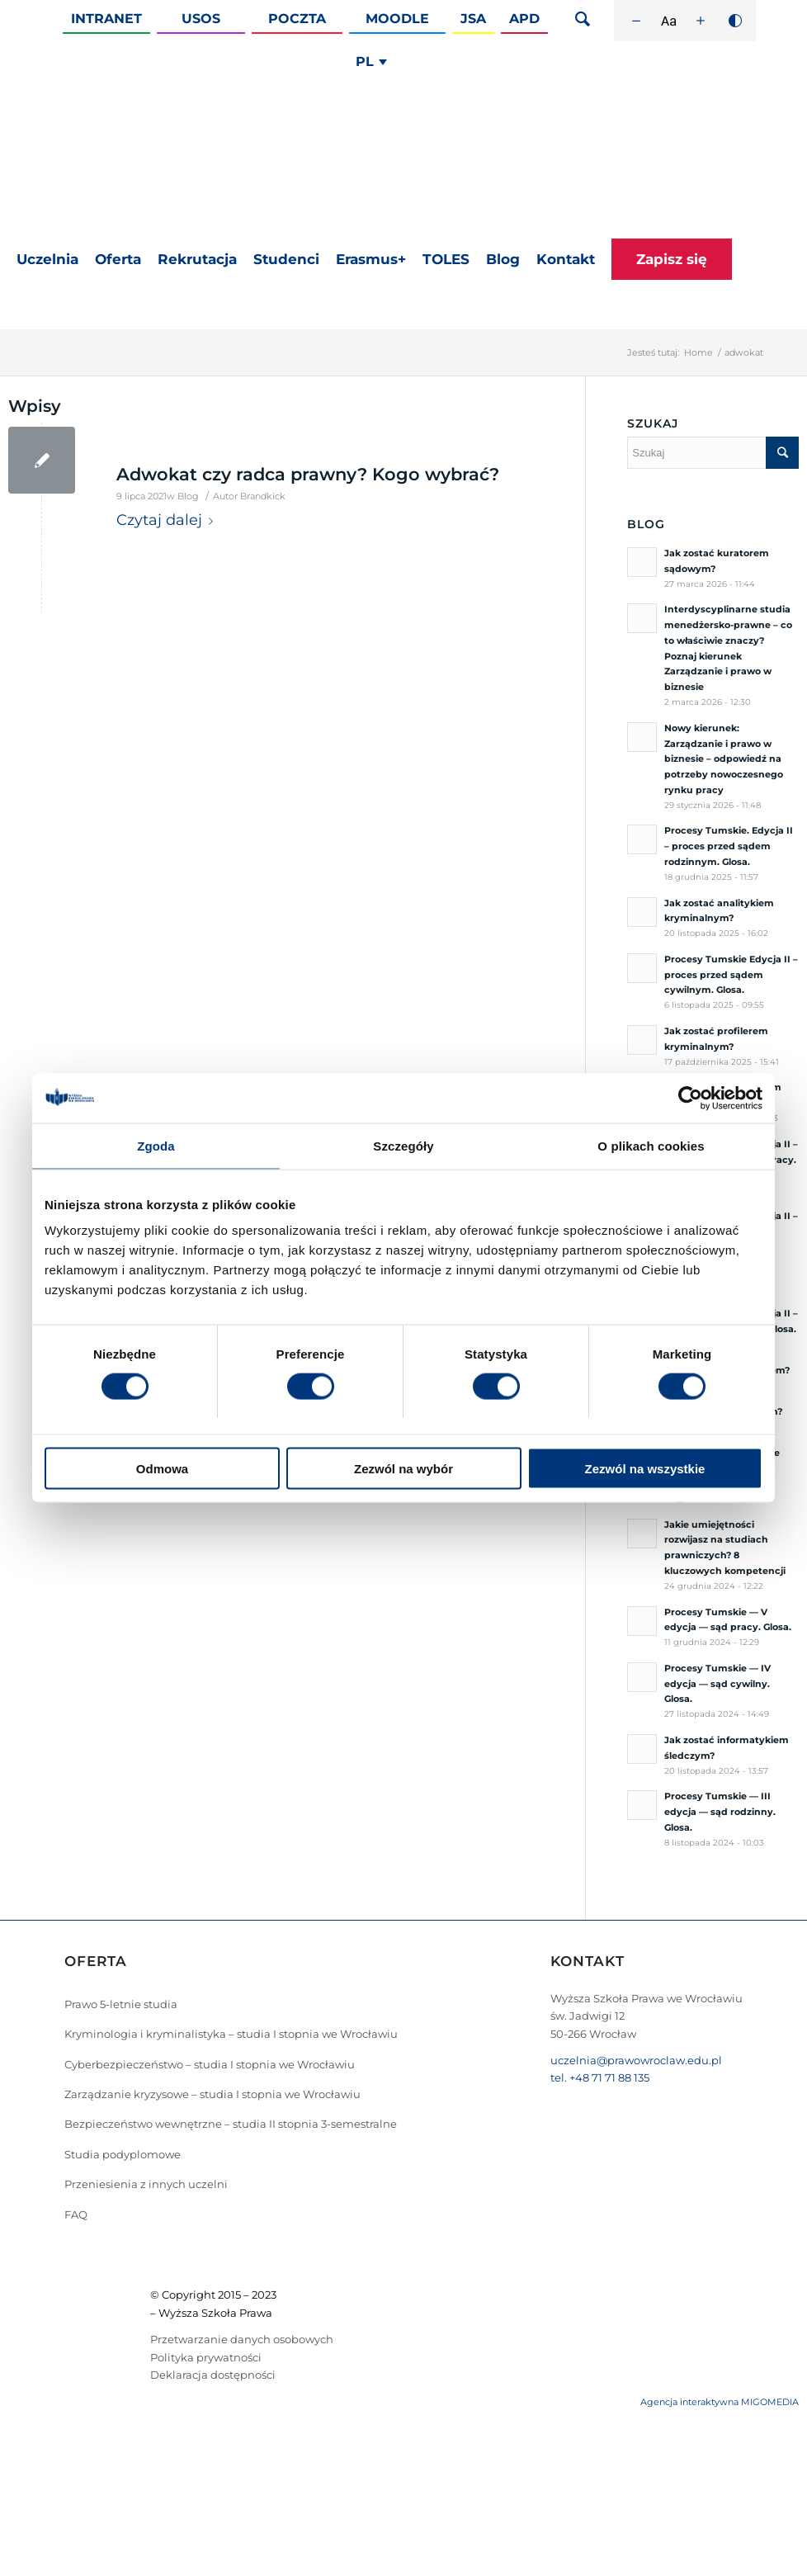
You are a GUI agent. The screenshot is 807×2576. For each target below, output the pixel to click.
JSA (473, 18)
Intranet (106, 18)
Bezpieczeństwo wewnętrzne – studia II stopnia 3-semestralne (230, 2123)
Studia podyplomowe (122, 2154)
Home (698, 352)
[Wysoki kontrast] (735, 20)
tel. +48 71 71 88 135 (599, 2077)
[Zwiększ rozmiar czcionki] (701, 20)
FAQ (75, 2214)
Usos (201, 18)
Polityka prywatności (206, 2357)
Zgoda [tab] (156, 1145)
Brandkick (263, 496)
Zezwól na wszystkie (645, 1469)
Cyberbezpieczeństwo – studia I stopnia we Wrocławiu (209, 2064)
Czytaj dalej (167, 520)
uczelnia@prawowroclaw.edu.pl (636, 2060)
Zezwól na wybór (403, 1469)
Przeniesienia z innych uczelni (146, 2184)
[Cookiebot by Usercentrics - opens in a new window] (690, 1097)
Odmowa (162, 1469)
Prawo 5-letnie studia (120, 2004)
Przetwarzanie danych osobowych (241, 2339)
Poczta (297, 18)
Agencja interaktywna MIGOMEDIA (719, 2402)
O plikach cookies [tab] (650, 1145)
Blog (188, 496)
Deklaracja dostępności (213, 2374)
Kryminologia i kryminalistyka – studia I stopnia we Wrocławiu (231, 2033)
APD (524, 18)
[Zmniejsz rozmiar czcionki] (636, 20)
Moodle (397, 18)
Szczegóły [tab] (403, 1145)
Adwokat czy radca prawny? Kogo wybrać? (307, 474)
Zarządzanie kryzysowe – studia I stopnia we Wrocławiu (212, 2094)
